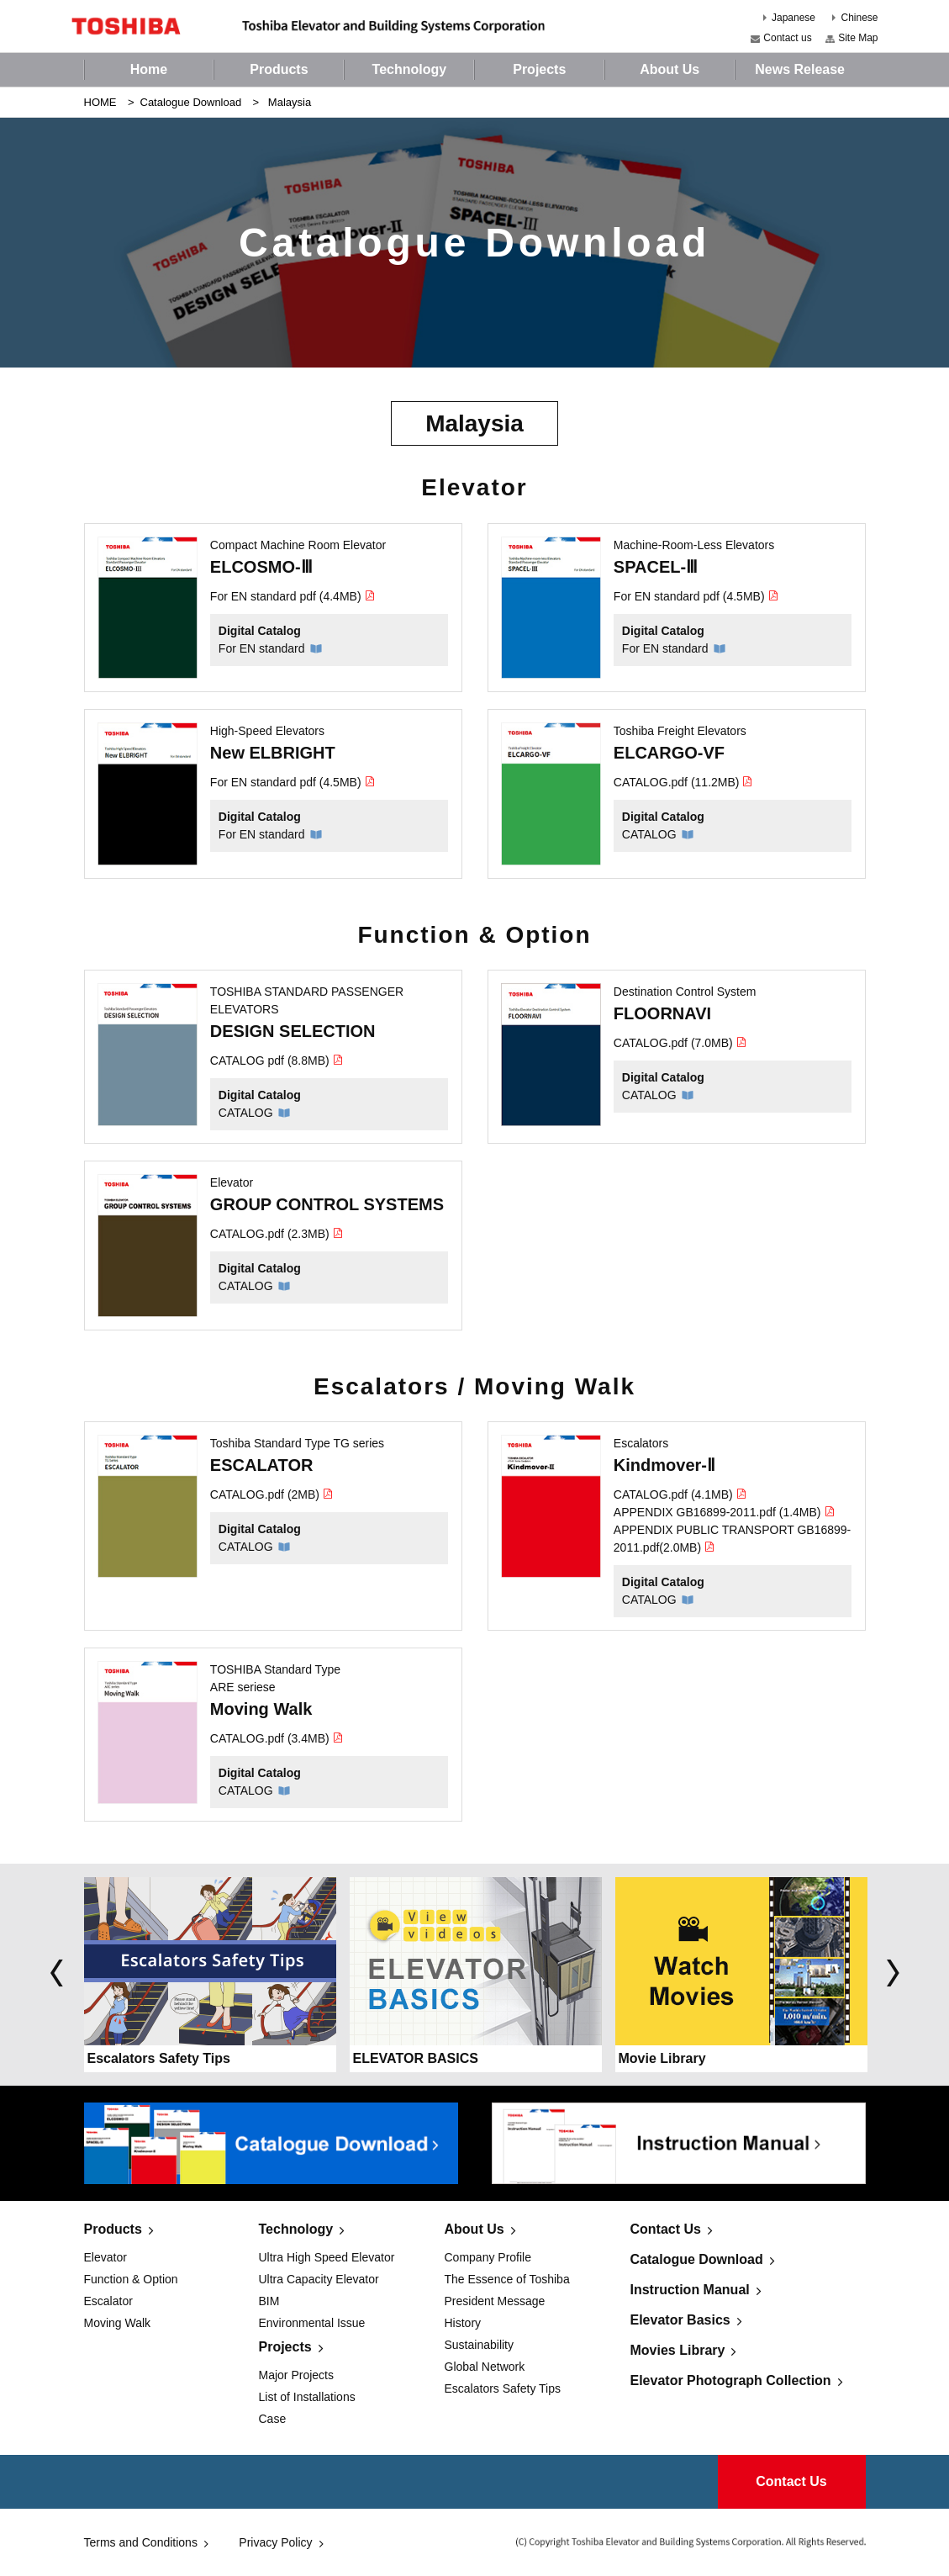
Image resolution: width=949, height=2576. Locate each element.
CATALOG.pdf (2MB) (272, 1494)
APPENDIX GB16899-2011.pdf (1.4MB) (725, 1512)
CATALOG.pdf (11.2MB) (684, 782)
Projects (285, 2347)
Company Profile (488, 2257)
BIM (269, 2301)
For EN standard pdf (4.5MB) (696, 596)
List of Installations (307, 2397)
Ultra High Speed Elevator (327, 2257)
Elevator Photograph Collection (730, 2380)
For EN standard (262, 648)
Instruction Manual (690, 2289)
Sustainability (479, 2345)
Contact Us (665, 2229)
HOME (100, 102)
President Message (495, 2301)
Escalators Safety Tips (503, 2388)
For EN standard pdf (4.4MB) (293, 596)
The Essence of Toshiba (507, 2279)
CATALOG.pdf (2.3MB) (277, 1233)
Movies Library (677, 2350)
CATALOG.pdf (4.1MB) (680, 1494)
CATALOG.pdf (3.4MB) (277, 1738)
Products (113, 2229)
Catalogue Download (191, 102)
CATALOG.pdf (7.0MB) (680, 1043)
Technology (296, 2229)
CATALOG (649, 834)
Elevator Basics (680, 2320)
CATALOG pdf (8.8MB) (277, 1060)
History (463, 2323)
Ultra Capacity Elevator (319, 2279)
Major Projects (296, 2375)
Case (273, 2419)
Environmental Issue (312, 2323)
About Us (474, 2229)
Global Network (485, 2366)
